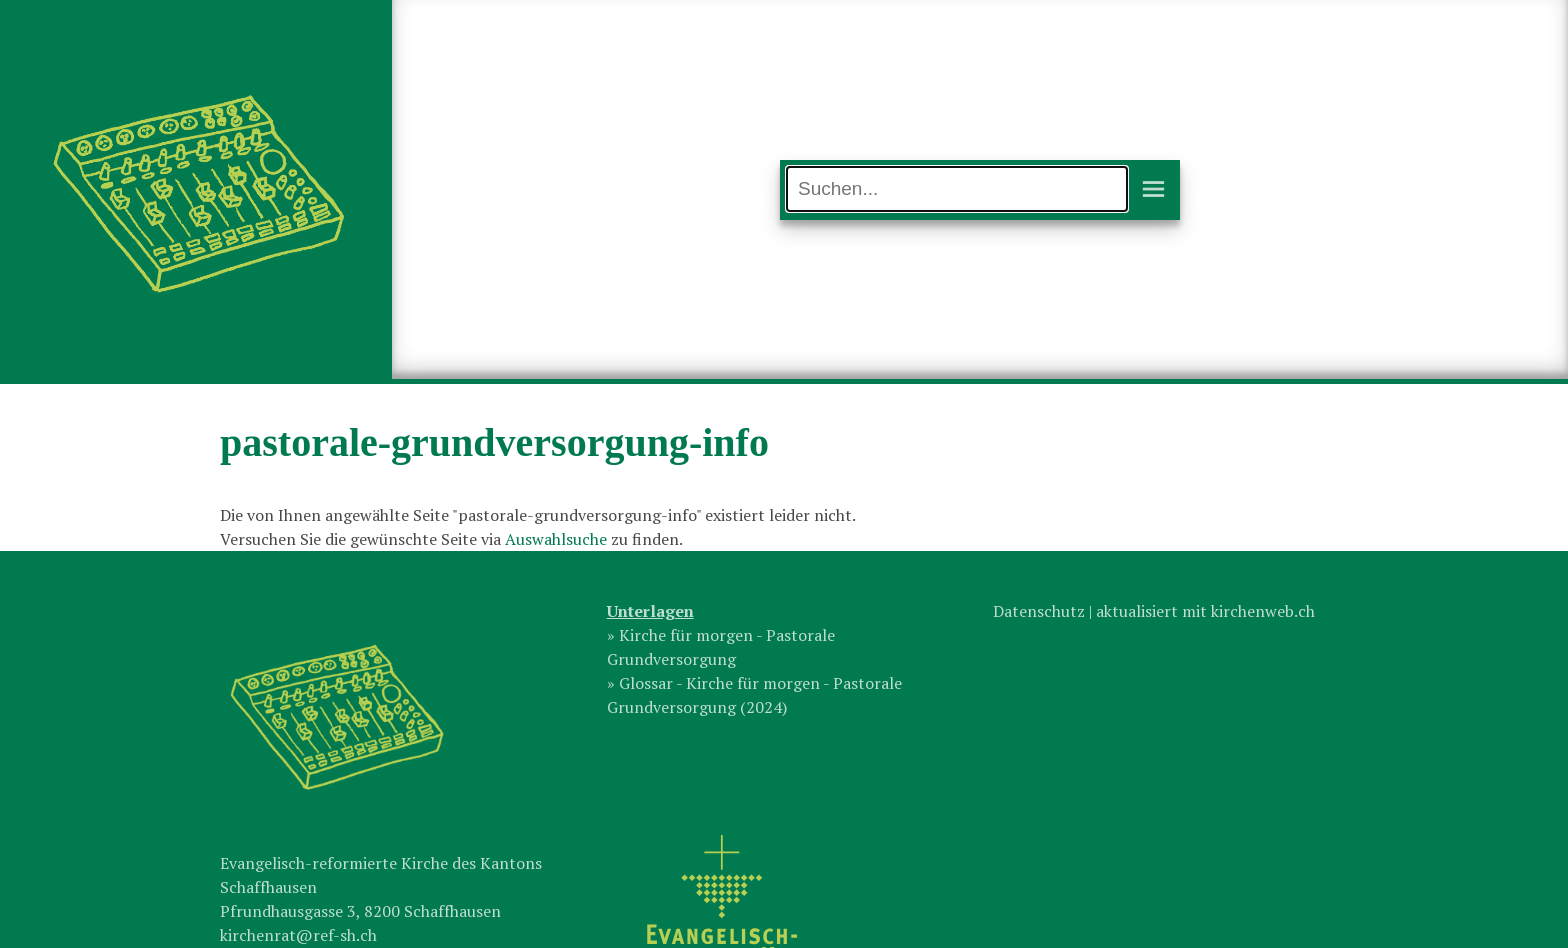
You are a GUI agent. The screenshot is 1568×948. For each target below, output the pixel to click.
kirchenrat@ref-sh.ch (298, 935)
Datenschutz (1039, 611)
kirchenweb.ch (1263, 611)
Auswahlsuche (556, 539)
